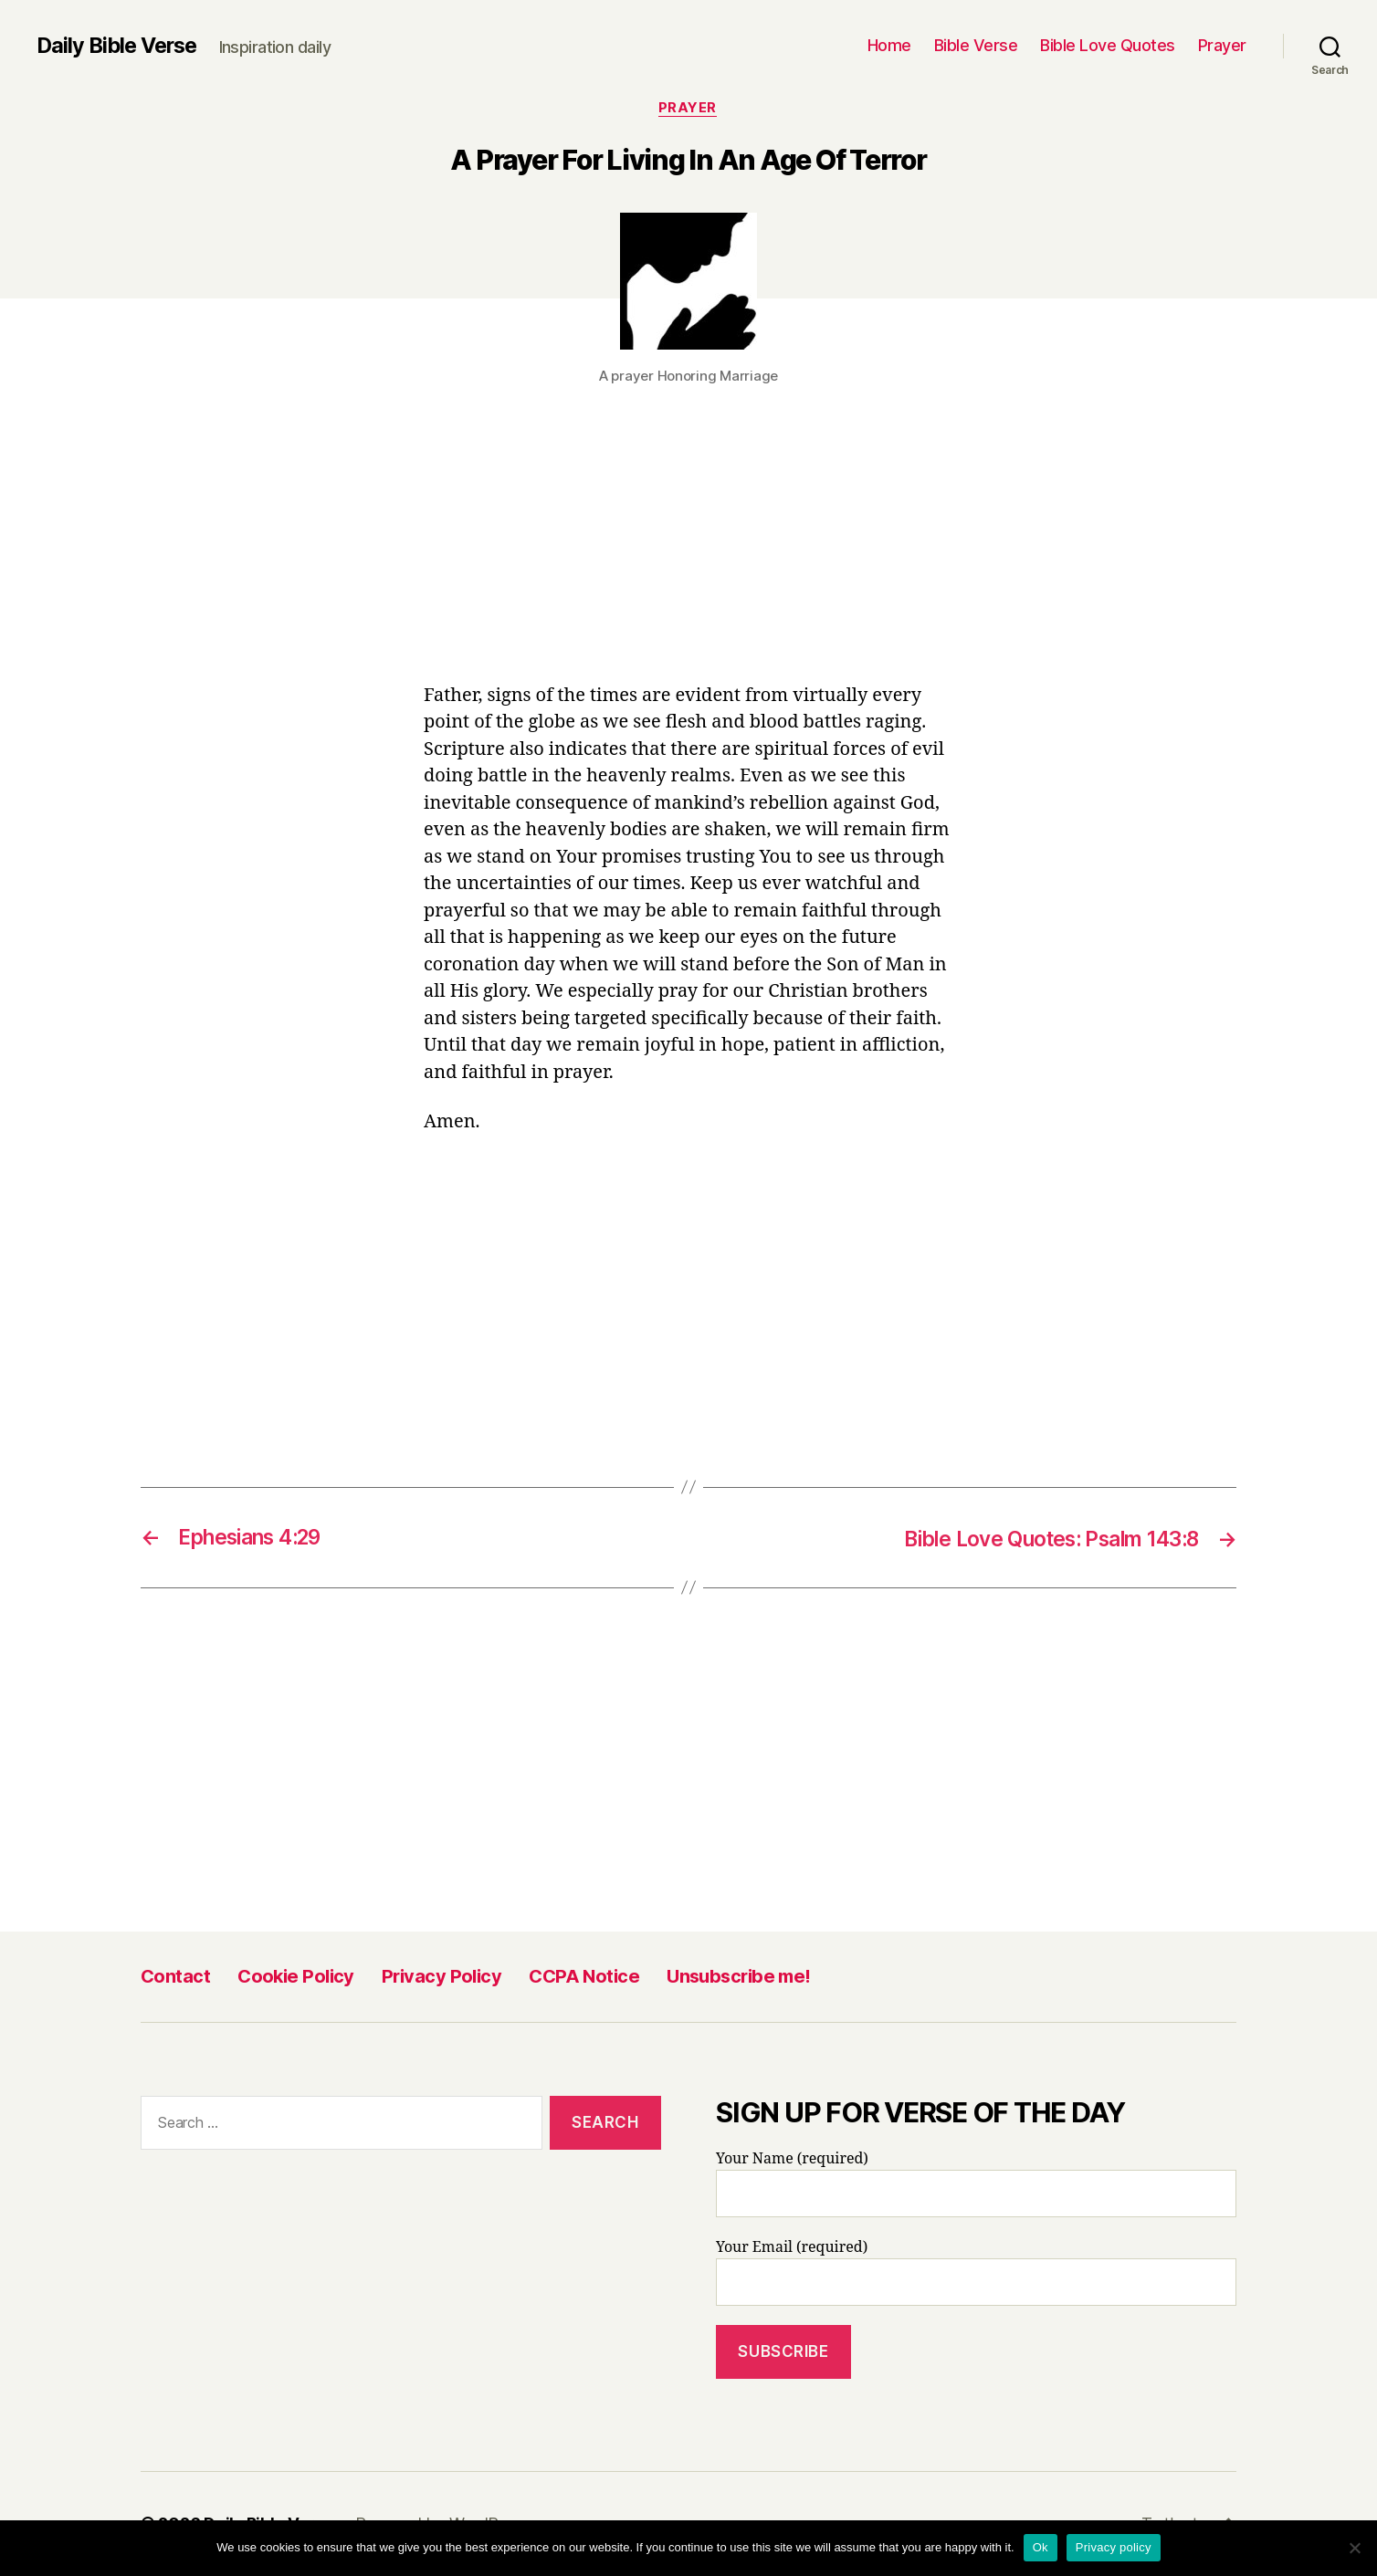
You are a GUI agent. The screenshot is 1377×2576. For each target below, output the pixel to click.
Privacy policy (1113, 2547)
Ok (1040, 2547)
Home (889, 45)
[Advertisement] (688, 547)
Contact (175, 1977)
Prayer (1222, 45)
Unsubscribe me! (739, 1977)
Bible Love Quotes (1107, 45)
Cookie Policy (295, 1977)
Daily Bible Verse (121, 46)
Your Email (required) (976, 2274)
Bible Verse (976, 45)
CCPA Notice (584, 1977)
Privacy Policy (441, 1977)
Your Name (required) (976, 2185)
